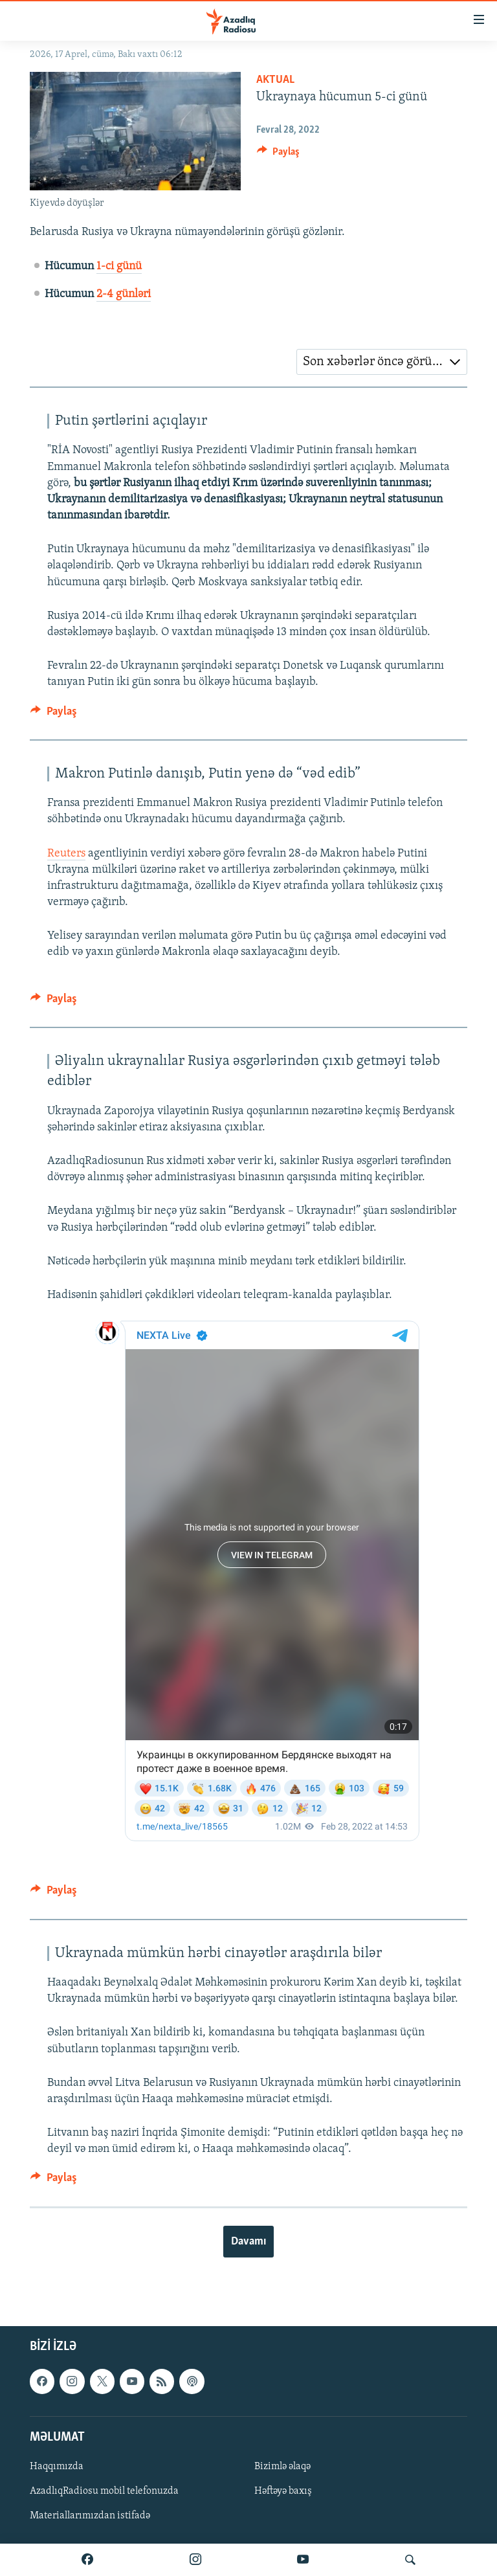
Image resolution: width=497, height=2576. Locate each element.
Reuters (66, 853)
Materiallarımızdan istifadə (90, 2516)
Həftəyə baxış (283, 2491)
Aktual (275, 80)
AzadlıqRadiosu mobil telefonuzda (104, 2491)
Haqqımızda (56, 2466)
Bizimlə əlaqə (282, 2466)
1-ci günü (119, 266)
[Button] (278, 154)
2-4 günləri (123, 294)
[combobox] (381, 362)
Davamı (248, 2241)
